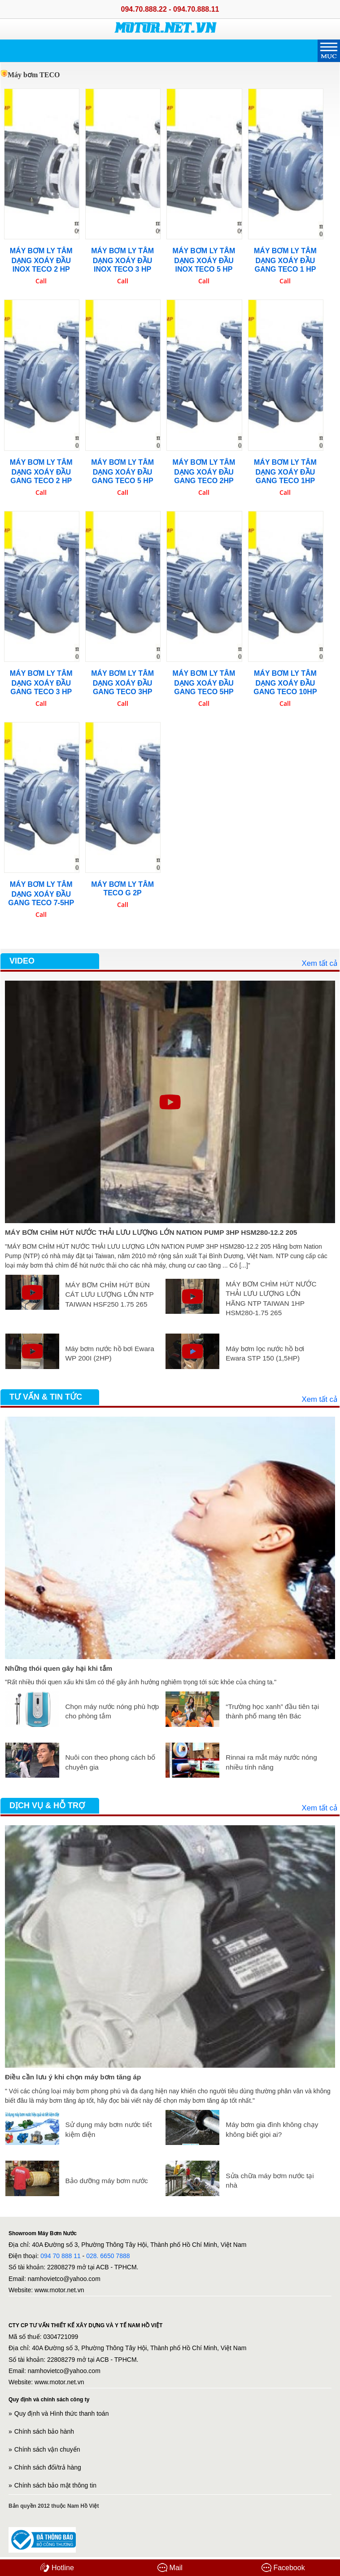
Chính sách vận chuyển (47, 2449)
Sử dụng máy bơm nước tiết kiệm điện (108, 2129)
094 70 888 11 (60, 2255)
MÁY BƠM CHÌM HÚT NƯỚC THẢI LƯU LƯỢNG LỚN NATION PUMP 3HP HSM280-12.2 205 (151, 1232)
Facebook (283, 2567)
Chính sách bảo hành (44, 2431)
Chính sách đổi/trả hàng (47, 2467)
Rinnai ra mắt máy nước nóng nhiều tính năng (271, 1762)
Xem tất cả (319, 963)
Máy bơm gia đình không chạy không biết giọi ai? (272, 2129)
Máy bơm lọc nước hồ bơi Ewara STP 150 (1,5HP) (265, 1353)
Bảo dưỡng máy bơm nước (106, 2180)
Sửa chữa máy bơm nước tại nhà (270, 2180)
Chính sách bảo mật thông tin (55, 2485)
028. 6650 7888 (108, 2255)
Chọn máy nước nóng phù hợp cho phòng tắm (112, 1711)
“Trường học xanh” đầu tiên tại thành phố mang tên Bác (272, 1711)
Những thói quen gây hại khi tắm (58, 1668)
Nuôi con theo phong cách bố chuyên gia (110, 1762)
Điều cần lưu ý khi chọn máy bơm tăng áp (73, 2077)
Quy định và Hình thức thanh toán (61, 2413)
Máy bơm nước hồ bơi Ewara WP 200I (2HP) (109, 1353)
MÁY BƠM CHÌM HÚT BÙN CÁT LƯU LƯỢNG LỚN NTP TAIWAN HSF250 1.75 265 (109, 1294)
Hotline (57, 2567)
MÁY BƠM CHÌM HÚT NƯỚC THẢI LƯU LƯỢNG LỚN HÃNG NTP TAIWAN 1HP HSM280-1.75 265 (271, 1298)
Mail (170, 2567)
